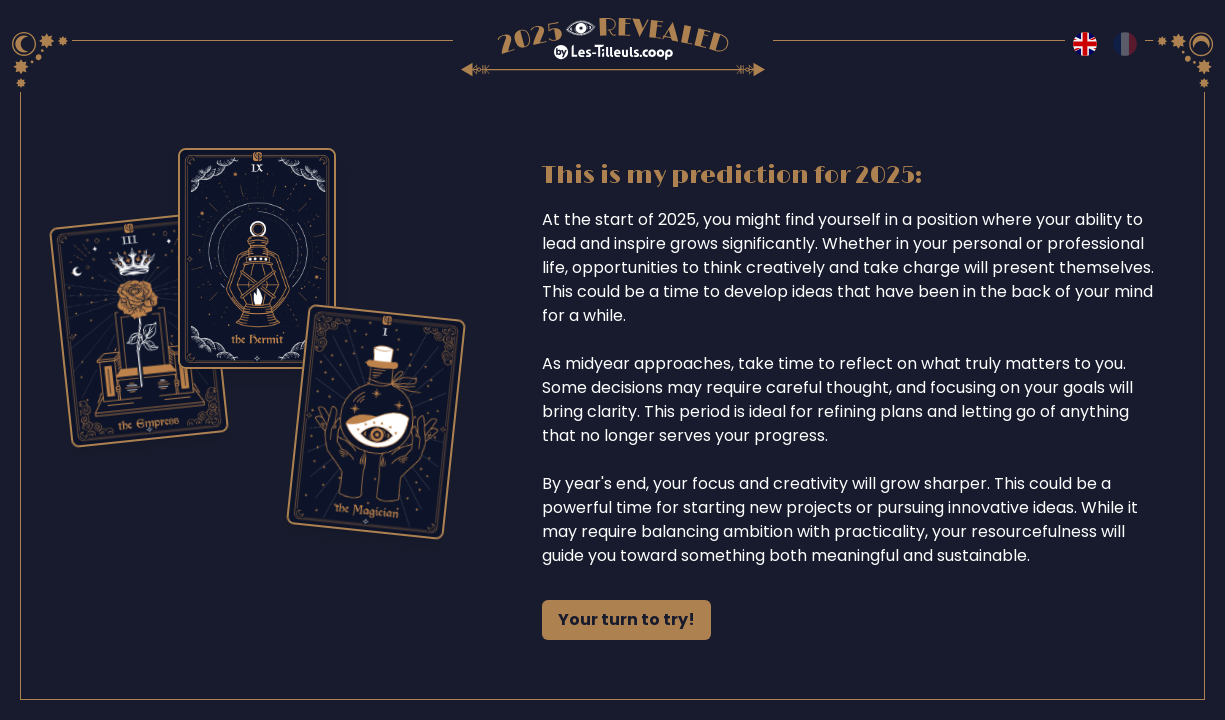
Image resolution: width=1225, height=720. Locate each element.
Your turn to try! (626, 619)
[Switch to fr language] (1125, 44)
